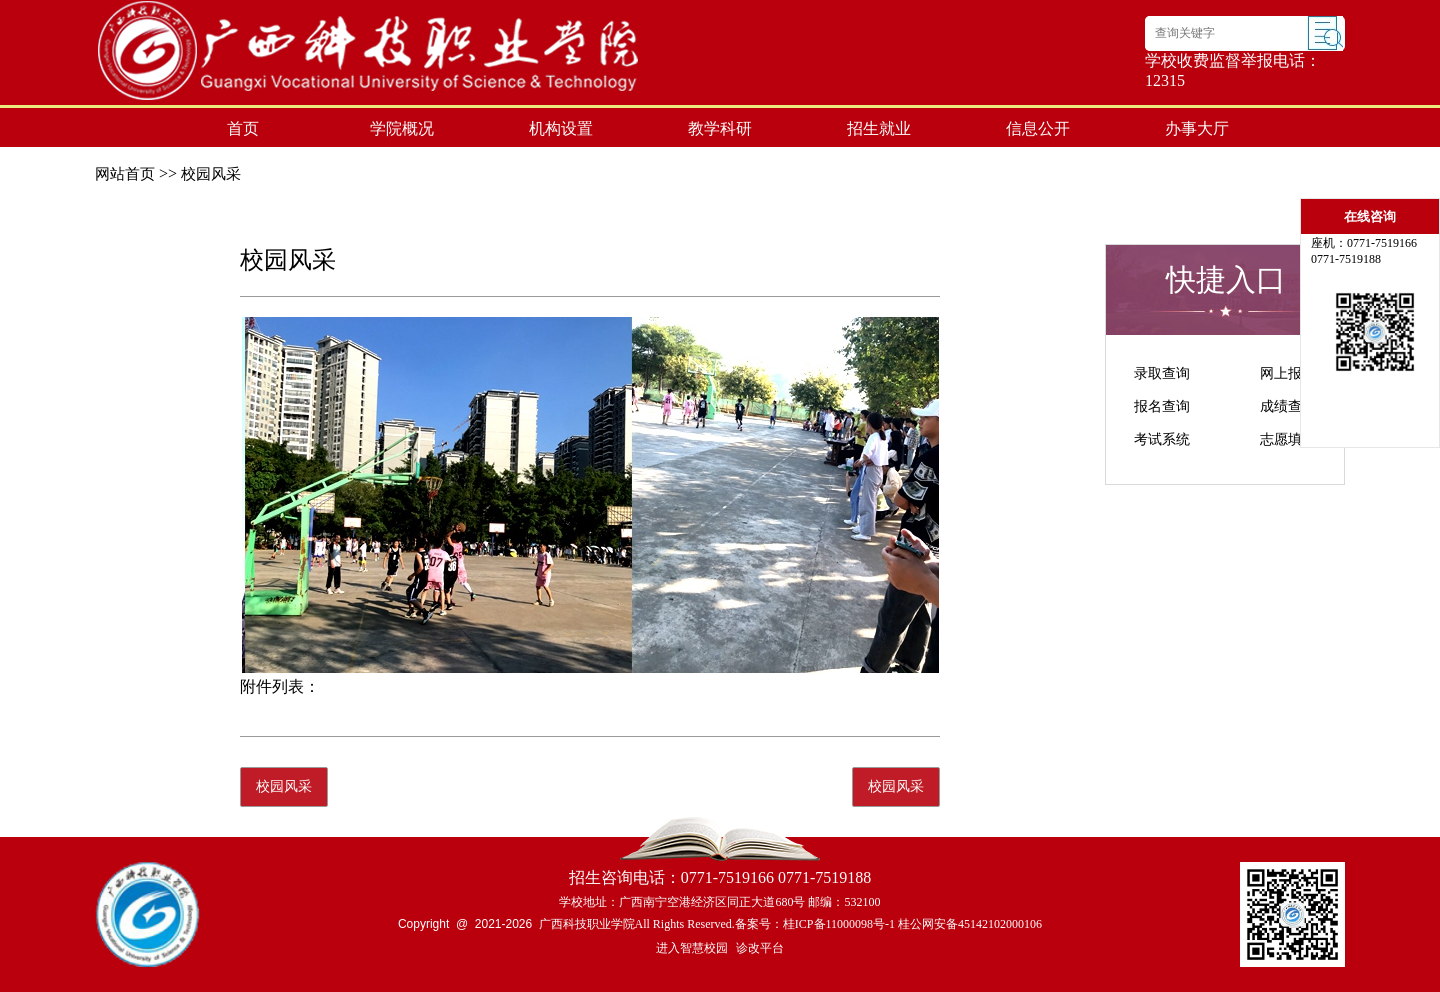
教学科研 (720, 128)
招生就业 (879, 128)
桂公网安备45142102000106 (970, 924)
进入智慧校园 (692, 948)
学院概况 (402, 128)
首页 (243, 128)
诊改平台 (760, 948)
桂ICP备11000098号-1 (839, 924)
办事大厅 (1197, 128)
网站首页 (125, 174)
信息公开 (1038, 128)
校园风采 (211, 174)
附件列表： (280, 686)
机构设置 (561, 128)
